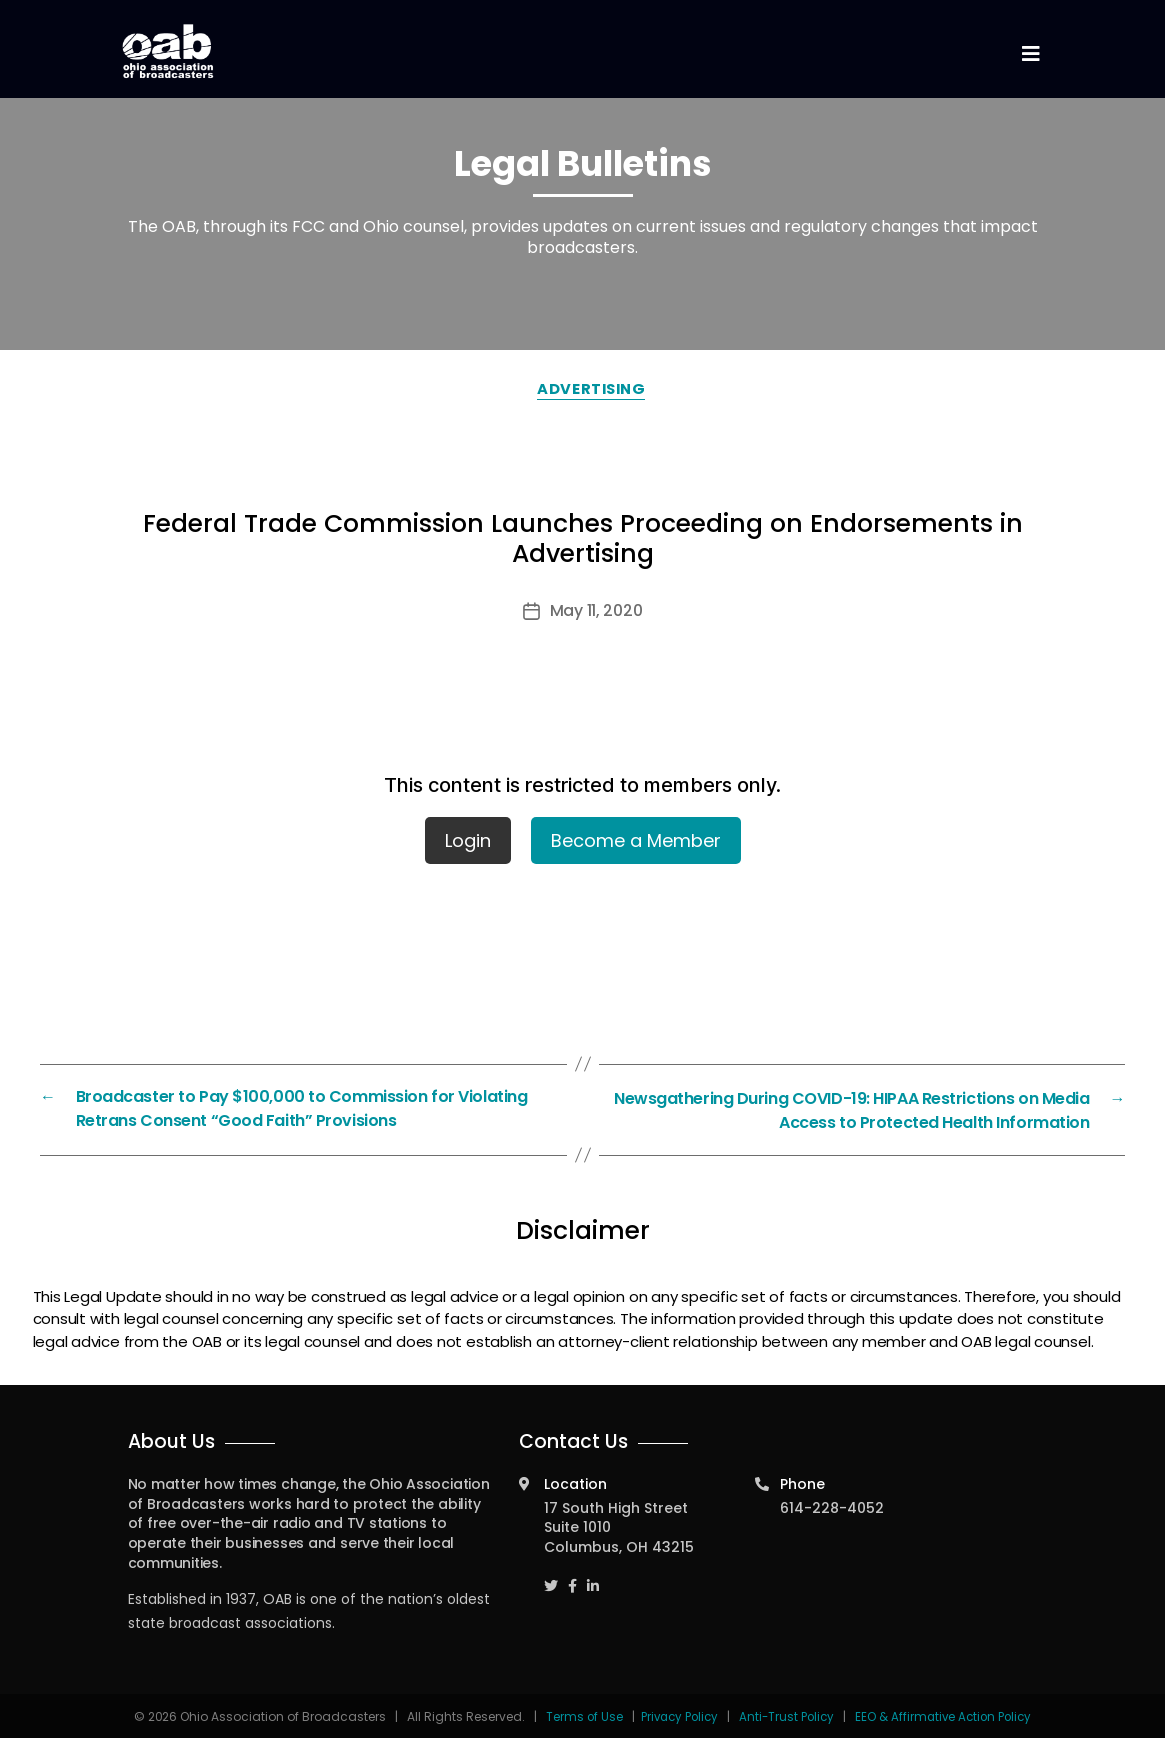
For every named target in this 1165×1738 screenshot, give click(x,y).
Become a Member (636, 840)
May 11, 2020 (596, 610)
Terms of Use (578, 1714)
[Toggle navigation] (1031, 54)
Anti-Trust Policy (786, 1714)
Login (468, 840)
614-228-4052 (832, 1506)
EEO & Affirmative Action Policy (947, 1714)
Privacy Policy (675, 1714)
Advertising (592, 388)
